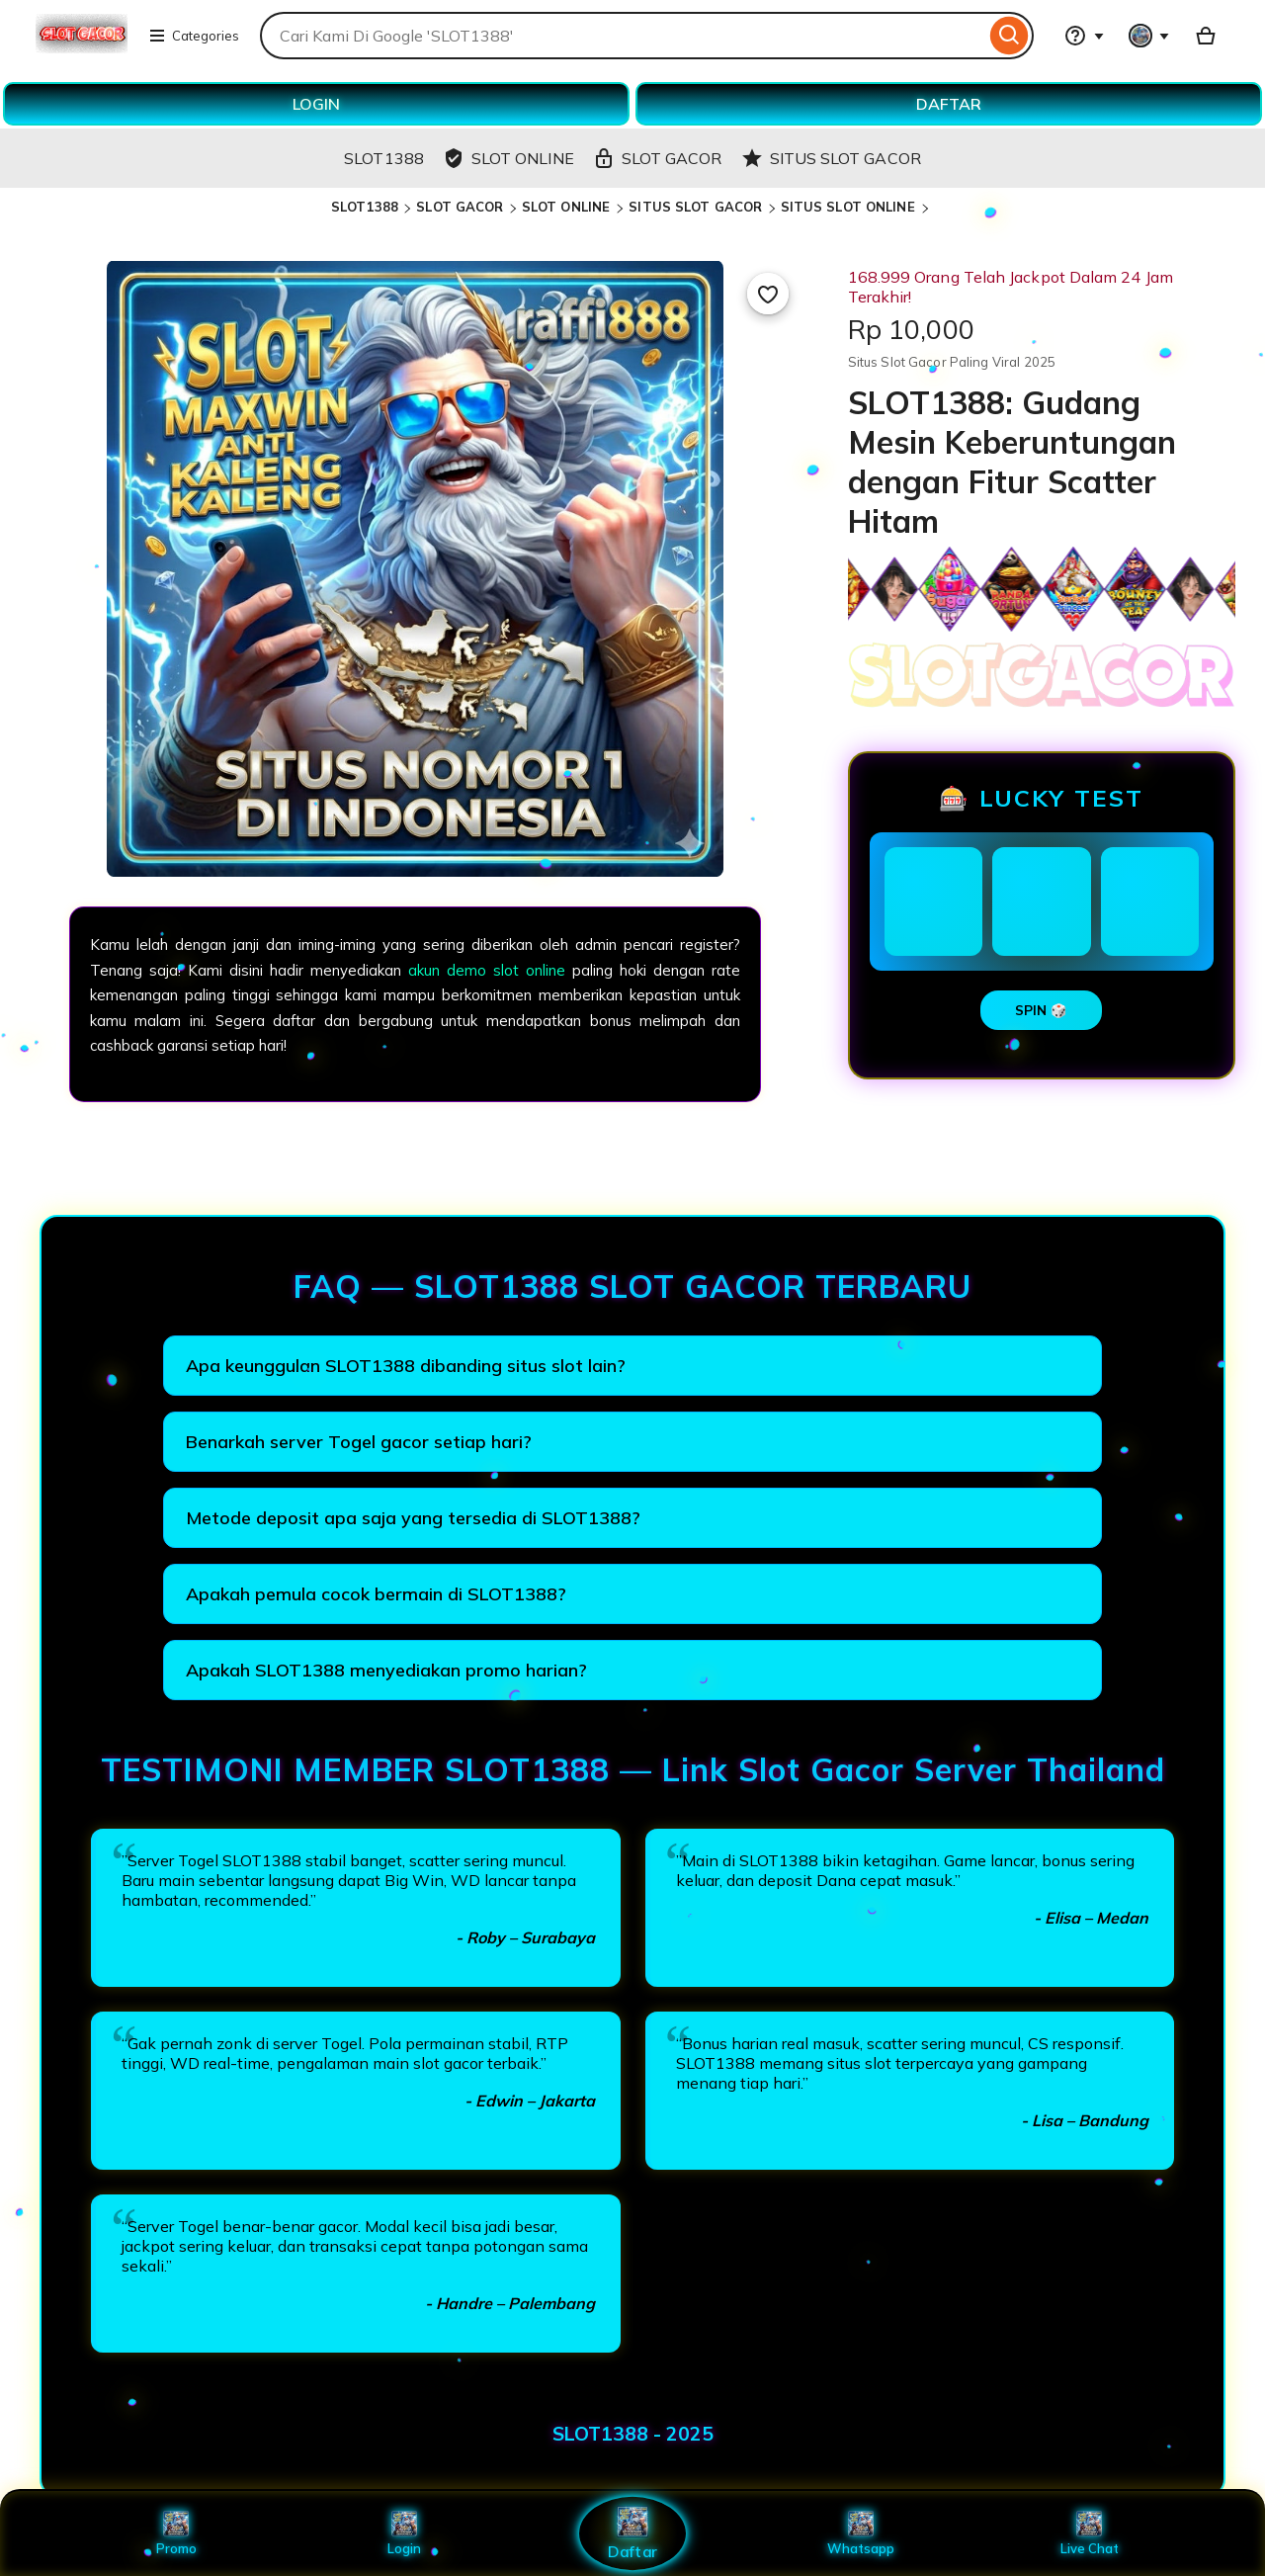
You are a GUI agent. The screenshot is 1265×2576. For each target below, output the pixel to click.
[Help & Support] (1084, 35)
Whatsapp (860, 2533)
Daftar (632, 2533)
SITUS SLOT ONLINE (850, 207)
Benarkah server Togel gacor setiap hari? (359, 1441)
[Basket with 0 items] (1205, 35)
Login (404, 2533)
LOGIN (316, 104)
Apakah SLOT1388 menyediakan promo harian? (386, 1670)
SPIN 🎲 (1041, 1010)
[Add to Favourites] (768, 293)
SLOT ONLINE (568, 207)
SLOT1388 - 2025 (633, 2434)
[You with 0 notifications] (1149, 35)
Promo (176, 2533)
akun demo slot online (486, 970)
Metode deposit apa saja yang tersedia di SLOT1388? (413, 1517)
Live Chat (1089, 2533)
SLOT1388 (364, 207)
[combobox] (622, 35)
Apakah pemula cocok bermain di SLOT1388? (376, 1594)
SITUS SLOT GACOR (695, 207)
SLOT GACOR (459, 207)
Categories (193, 35)
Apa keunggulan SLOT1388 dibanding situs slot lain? (406, 1365)
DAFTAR (948, 104)
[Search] (1009, 35)
